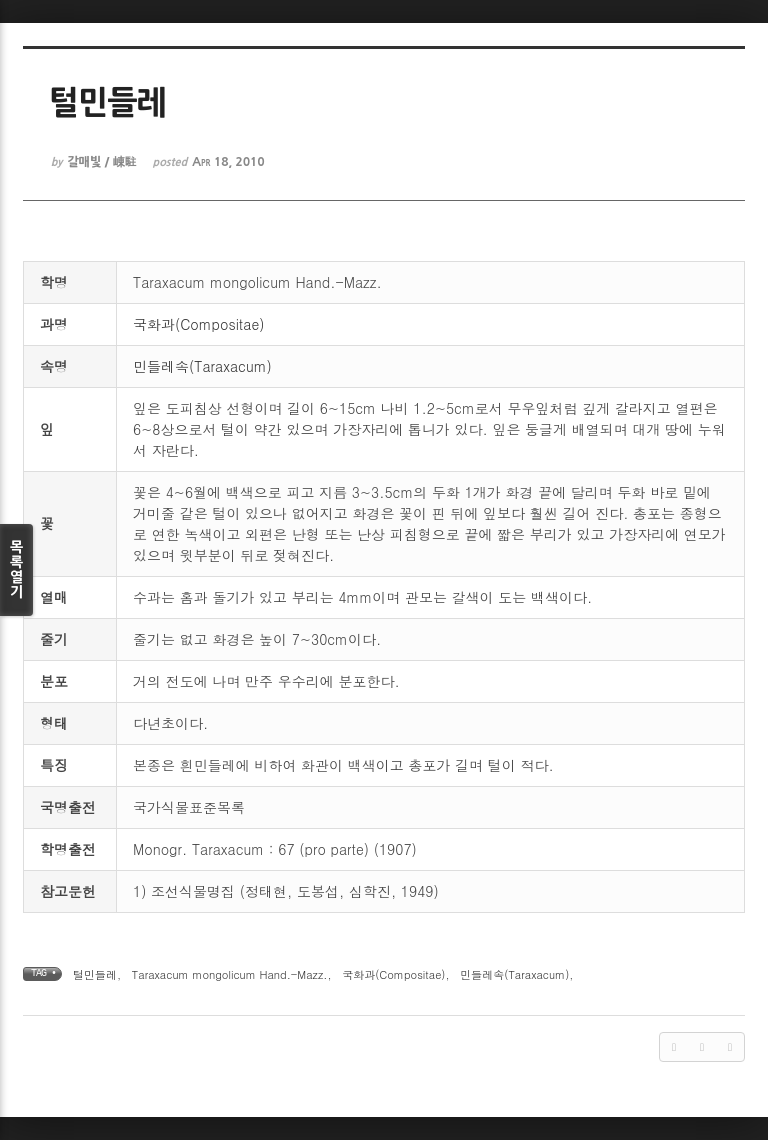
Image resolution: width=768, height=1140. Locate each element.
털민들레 (95, 974)
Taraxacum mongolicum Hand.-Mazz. (230, 974)
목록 (16, 570)
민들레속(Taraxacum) (202, 366)
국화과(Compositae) (198, 324)
